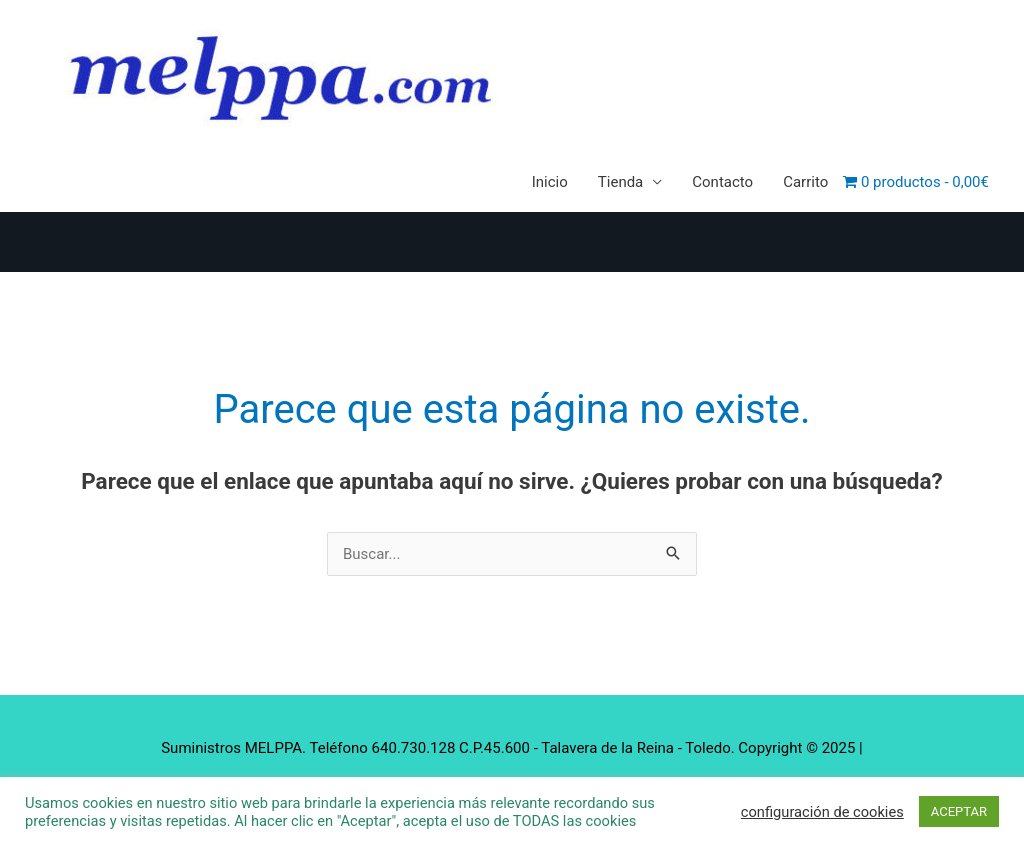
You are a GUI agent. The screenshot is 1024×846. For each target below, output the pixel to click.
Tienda (620, 182)
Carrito (805, 182)
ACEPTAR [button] (959, 811)
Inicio (550, 182)
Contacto (722, 182)
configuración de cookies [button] (822, 812)
